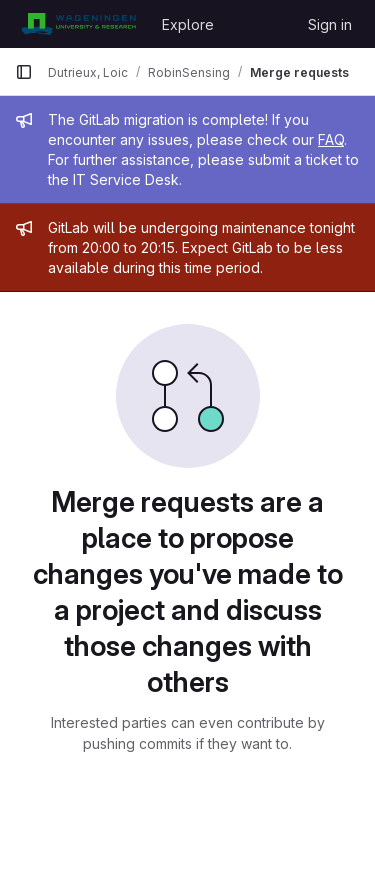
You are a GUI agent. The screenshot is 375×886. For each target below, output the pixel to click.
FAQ (331, 139)
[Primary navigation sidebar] (24, 72)
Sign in (330, 24)
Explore (188, 24)
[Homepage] (78, 24)
